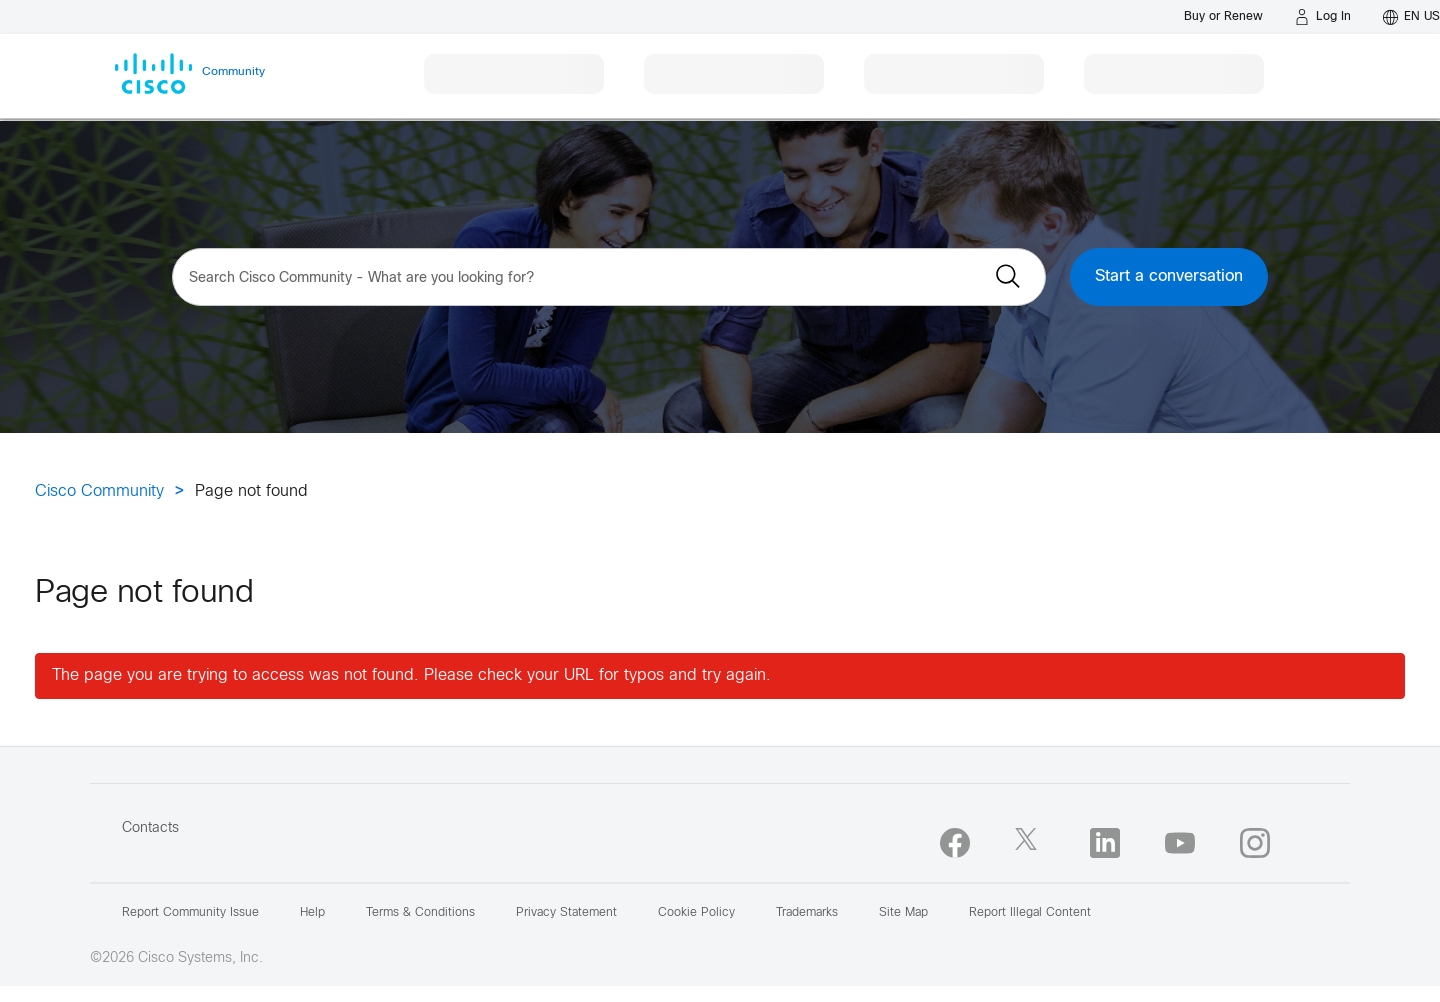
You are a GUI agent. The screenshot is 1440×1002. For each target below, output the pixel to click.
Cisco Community (99, 491)
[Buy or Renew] (1223, 16)
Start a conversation (1169, 276)
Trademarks (807, 913)
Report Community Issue (190, 913)
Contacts (150, 828)
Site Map (903, 913)
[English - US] (1411, 17)
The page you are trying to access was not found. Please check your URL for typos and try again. (411, 675)
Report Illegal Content (1030, 913)
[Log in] (1323, 17)
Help (312, 913)
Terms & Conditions (420, 913)
